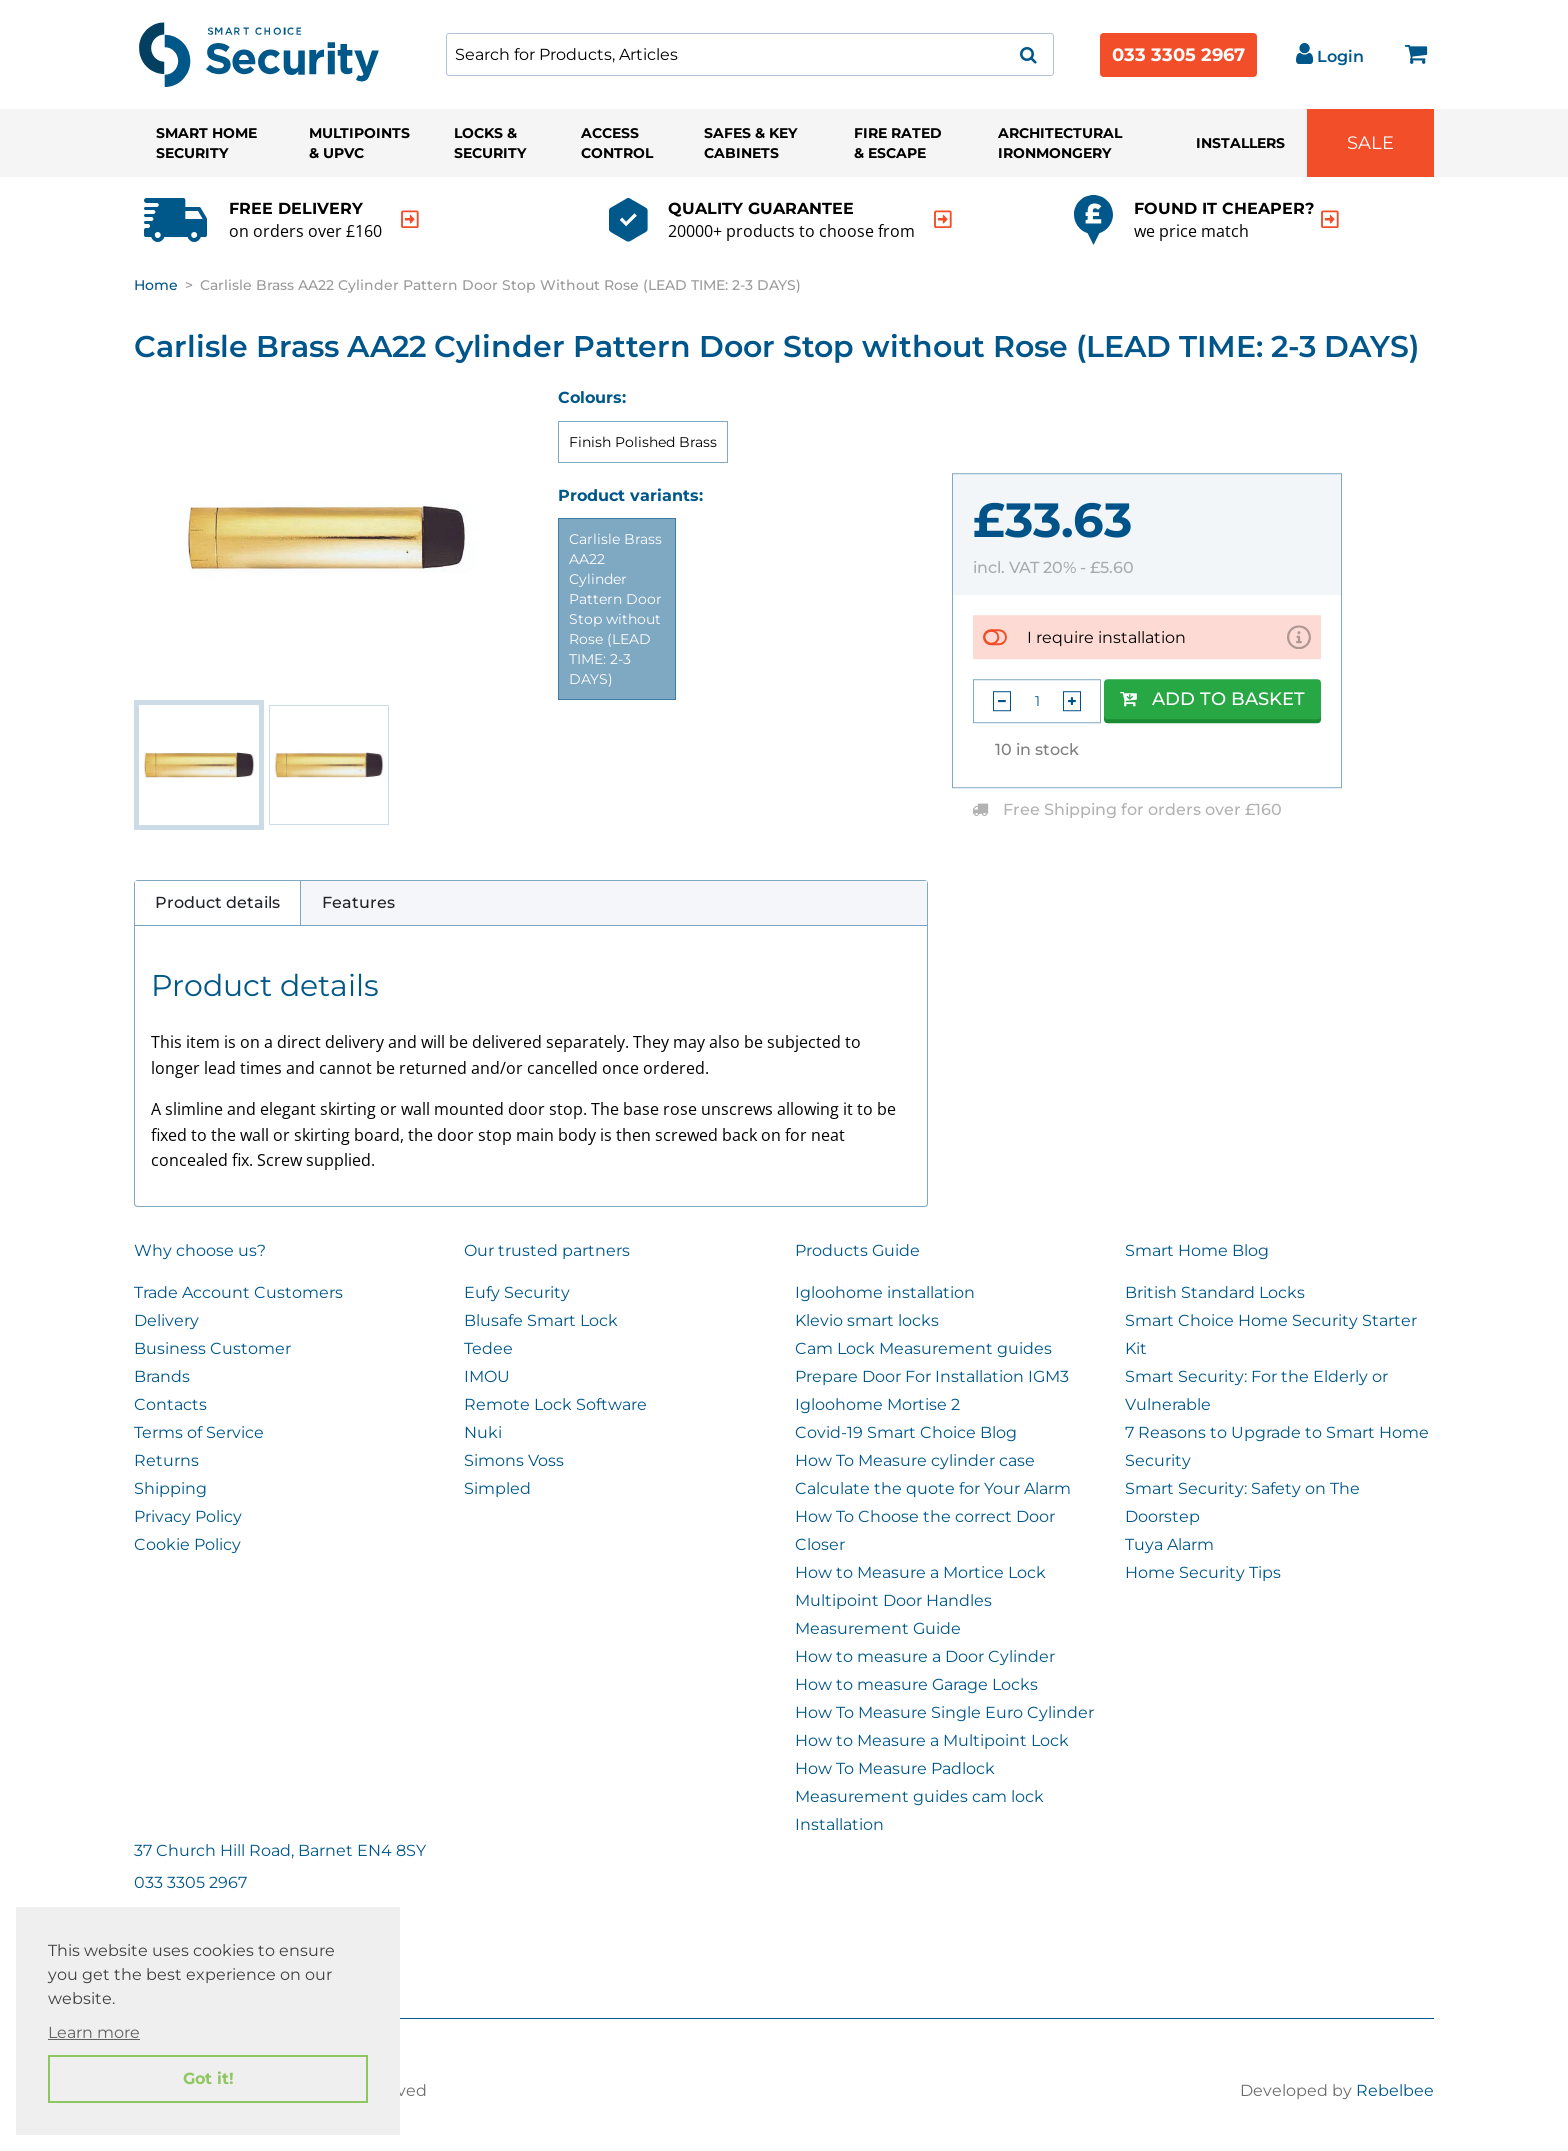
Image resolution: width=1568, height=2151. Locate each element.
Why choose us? (200, 1250)
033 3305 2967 (1178, 55)
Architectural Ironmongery (1060, 143)
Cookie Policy (187, 1544)
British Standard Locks (1215, 1292)
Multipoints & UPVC (359, 143)
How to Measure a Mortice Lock (920, 1572)
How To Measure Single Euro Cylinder (944, 1712)
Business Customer (212, 1348)
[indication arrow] (410, 219)
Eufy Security (517, 1292)
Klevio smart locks (867, 1320)
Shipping (170, 1488)
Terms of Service (199, 1432)
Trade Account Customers (238, 1292)
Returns (166, 1460)
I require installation (1106, 637)
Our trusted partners (547, 1250)
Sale (1370, 143)
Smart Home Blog (1197, 1250)
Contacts (170, 1404)
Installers (1240, 143)
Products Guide (857, 1250)
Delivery (166, 1320)
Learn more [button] (94, 2032)
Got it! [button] (208, 2078)
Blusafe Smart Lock (541, 1320)
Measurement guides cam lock (919, 1796)
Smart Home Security (206, 143)
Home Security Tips (1203, 1572)
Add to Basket (1212, 699)
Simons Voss (514, 1460)
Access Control (617, 143)
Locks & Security (490, 143)
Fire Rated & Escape (898, 143)
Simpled (497, 1488)
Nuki (483, 1432)
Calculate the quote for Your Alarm (933, 1488)
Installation (839, 1824)
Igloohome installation (885, 1292)
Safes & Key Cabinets (750, 143)
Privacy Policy (188, 1516)
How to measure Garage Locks (916, 1684)
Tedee (488, 1348)
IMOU (487, 1376)
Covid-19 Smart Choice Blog (906, 1432)
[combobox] (750, 54)
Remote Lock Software (555, 1404)
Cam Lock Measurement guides (923, 1348)
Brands (162, 1376)
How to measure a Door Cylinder (925, 1656)
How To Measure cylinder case (915, 1460)
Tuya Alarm (1169, 1544)
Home (156, 285)
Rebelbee (1395, 2090)
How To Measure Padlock (895, 1768)
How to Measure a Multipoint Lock (932, 1740)
